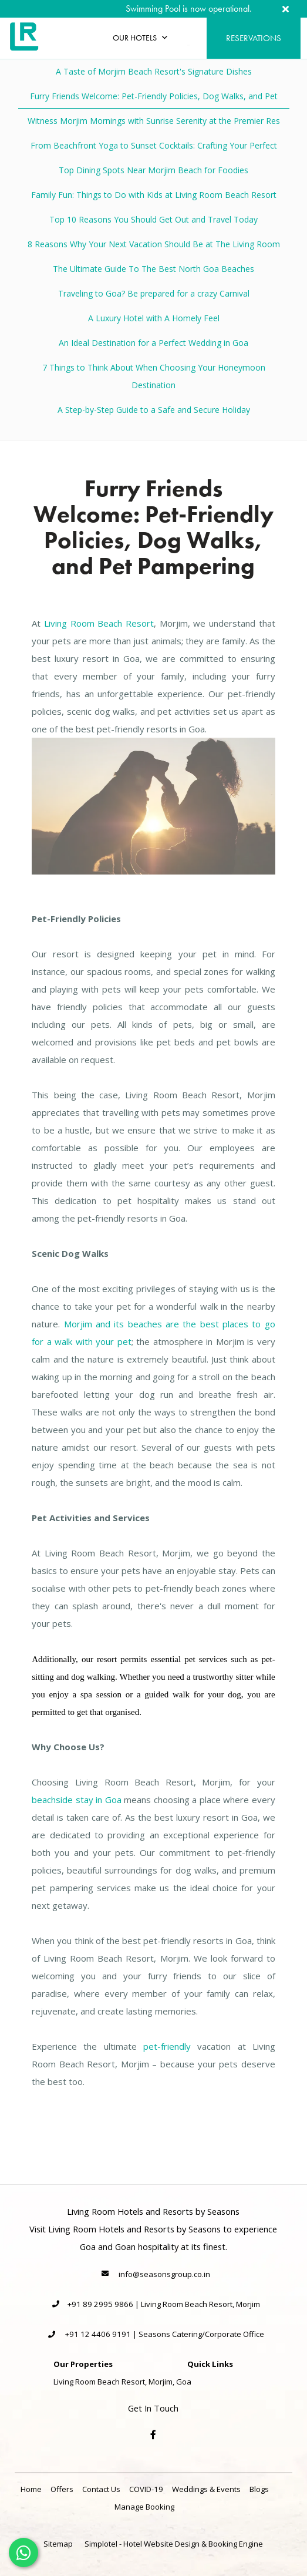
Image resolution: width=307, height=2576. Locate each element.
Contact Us (101, 2489)
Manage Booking (144, 2506)
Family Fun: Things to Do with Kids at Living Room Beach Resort (153, 194)
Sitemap (58, 2543)
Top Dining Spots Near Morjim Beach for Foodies (153, 170)
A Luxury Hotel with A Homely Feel (154, 318)
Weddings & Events (206, 2489)
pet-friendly (167, 2046)
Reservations (253, 38)
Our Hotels (140, 38)
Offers (61, 2489)
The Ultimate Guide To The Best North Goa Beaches (153, 268)
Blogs (259, 2489)
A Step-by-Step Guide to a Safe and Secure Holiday (154, 409)
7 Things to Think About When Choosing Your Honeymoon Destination (153, 376)
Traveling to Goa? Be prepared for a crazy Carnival (153, 293)
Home (31, 2489)
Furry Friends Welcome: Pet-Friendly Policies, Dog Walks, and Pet (154, 96)
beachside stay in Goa (77, 1799)
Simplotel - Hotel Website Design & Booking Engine (174, 2543)
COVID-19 (146, 2489)
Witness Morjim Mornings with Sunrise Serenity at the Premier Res (154, 120)
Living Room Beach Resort (99, 623)
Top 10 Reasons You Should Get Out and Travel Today (153, 219)
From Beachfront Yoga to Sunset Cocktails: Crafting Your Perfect (154, 145)
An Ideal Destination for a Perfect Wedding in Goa (153, 342)
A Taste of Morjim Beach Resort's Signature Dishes (154, 71)
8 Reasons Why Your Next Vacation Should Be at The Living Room (154, 244)
